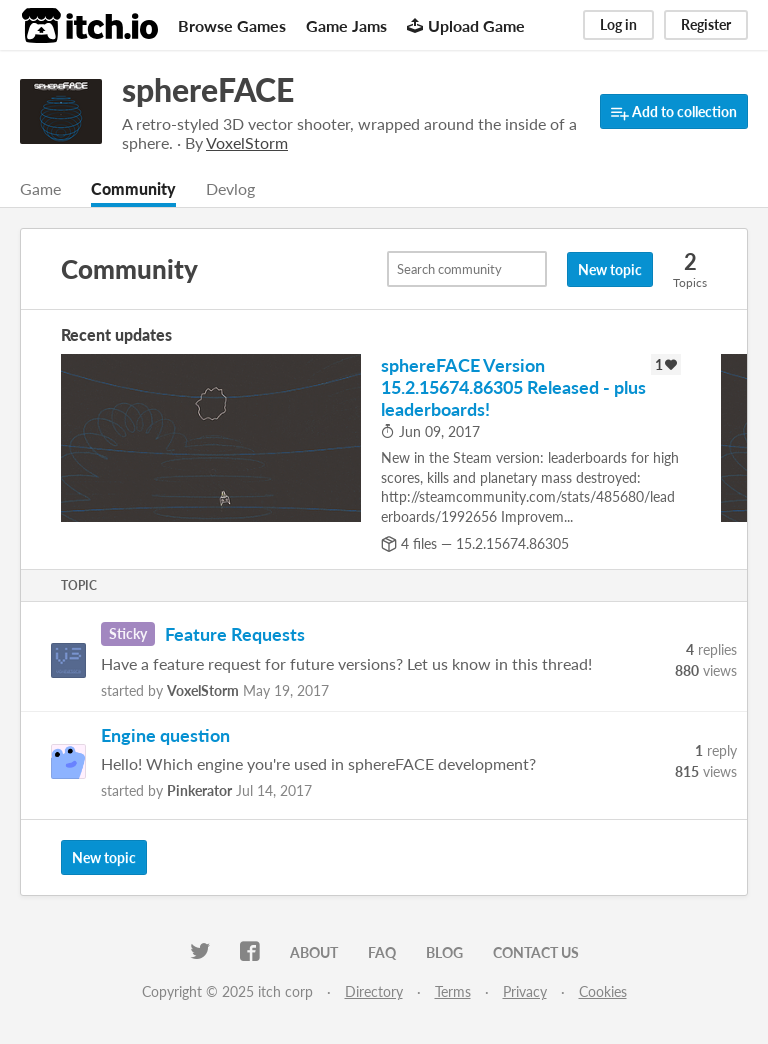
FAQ (382, 952)
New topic (610, 269)
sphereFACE (208, 89)
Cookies (603, 991)
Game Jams (346, 25)
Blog (444, 952)
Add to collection (674, 112)
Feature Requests (235, 634)
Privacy (525, 991)
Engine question (165, 735)
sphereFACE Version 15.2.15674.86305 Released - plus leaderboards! (513, 387)
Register (706, 24)
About (314, 952)
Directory (374, 991)
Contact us (536, 952)
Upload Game (466, 25)
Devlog (230, 188)
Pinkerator (199, 790)
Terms (453, 991)
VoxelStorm (203, 690)
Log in (618, 24)
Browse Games (232, 25)
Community (133, 188)
